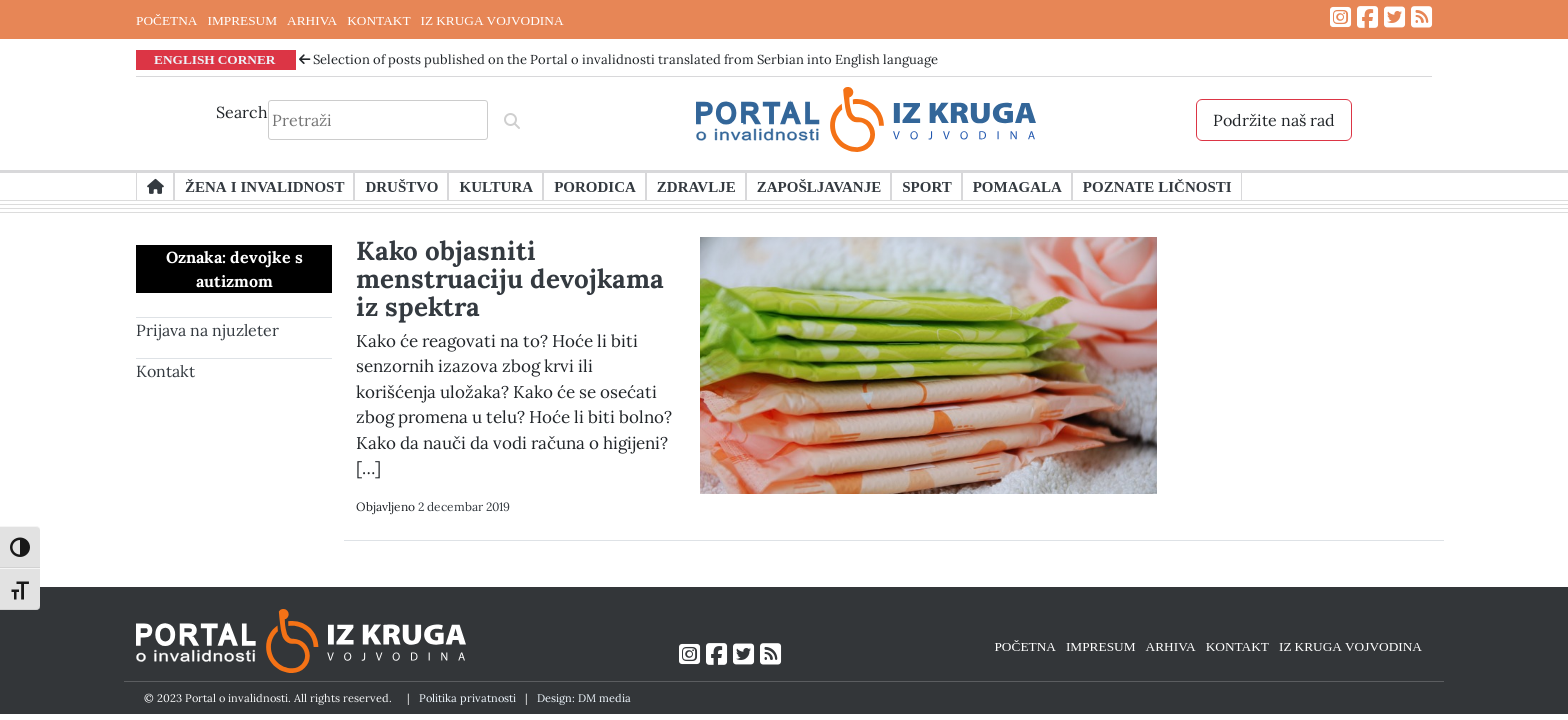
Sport (926, 186)
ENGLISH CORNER (215, 59)
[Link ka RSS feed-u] (1421, 17)
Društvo (401, 186)
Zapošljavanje (819, 186)
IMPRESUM (242, 20)
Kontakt (165, 371)
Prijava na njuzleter (207, 330)
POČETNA (166, 20)
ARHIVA (312, 20)
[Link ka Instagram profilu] (1340, 17)
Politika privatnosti (467, 698)
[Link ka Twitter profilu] (1394, 17)
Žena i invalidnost (264, 186)
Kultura (496, 186)
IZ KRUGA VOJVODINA (492, 20)
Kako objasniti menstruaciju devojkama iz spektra (510, 278)
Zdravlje (696, 186)
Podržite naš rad (1274, 120)
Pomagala (1017, 186)
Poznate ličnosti (1157, 186)
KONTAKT (378, 20)
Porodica (595, 186)
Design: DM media (584, 698)
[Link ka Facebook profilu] (1367, 17)
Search (242, 112)
